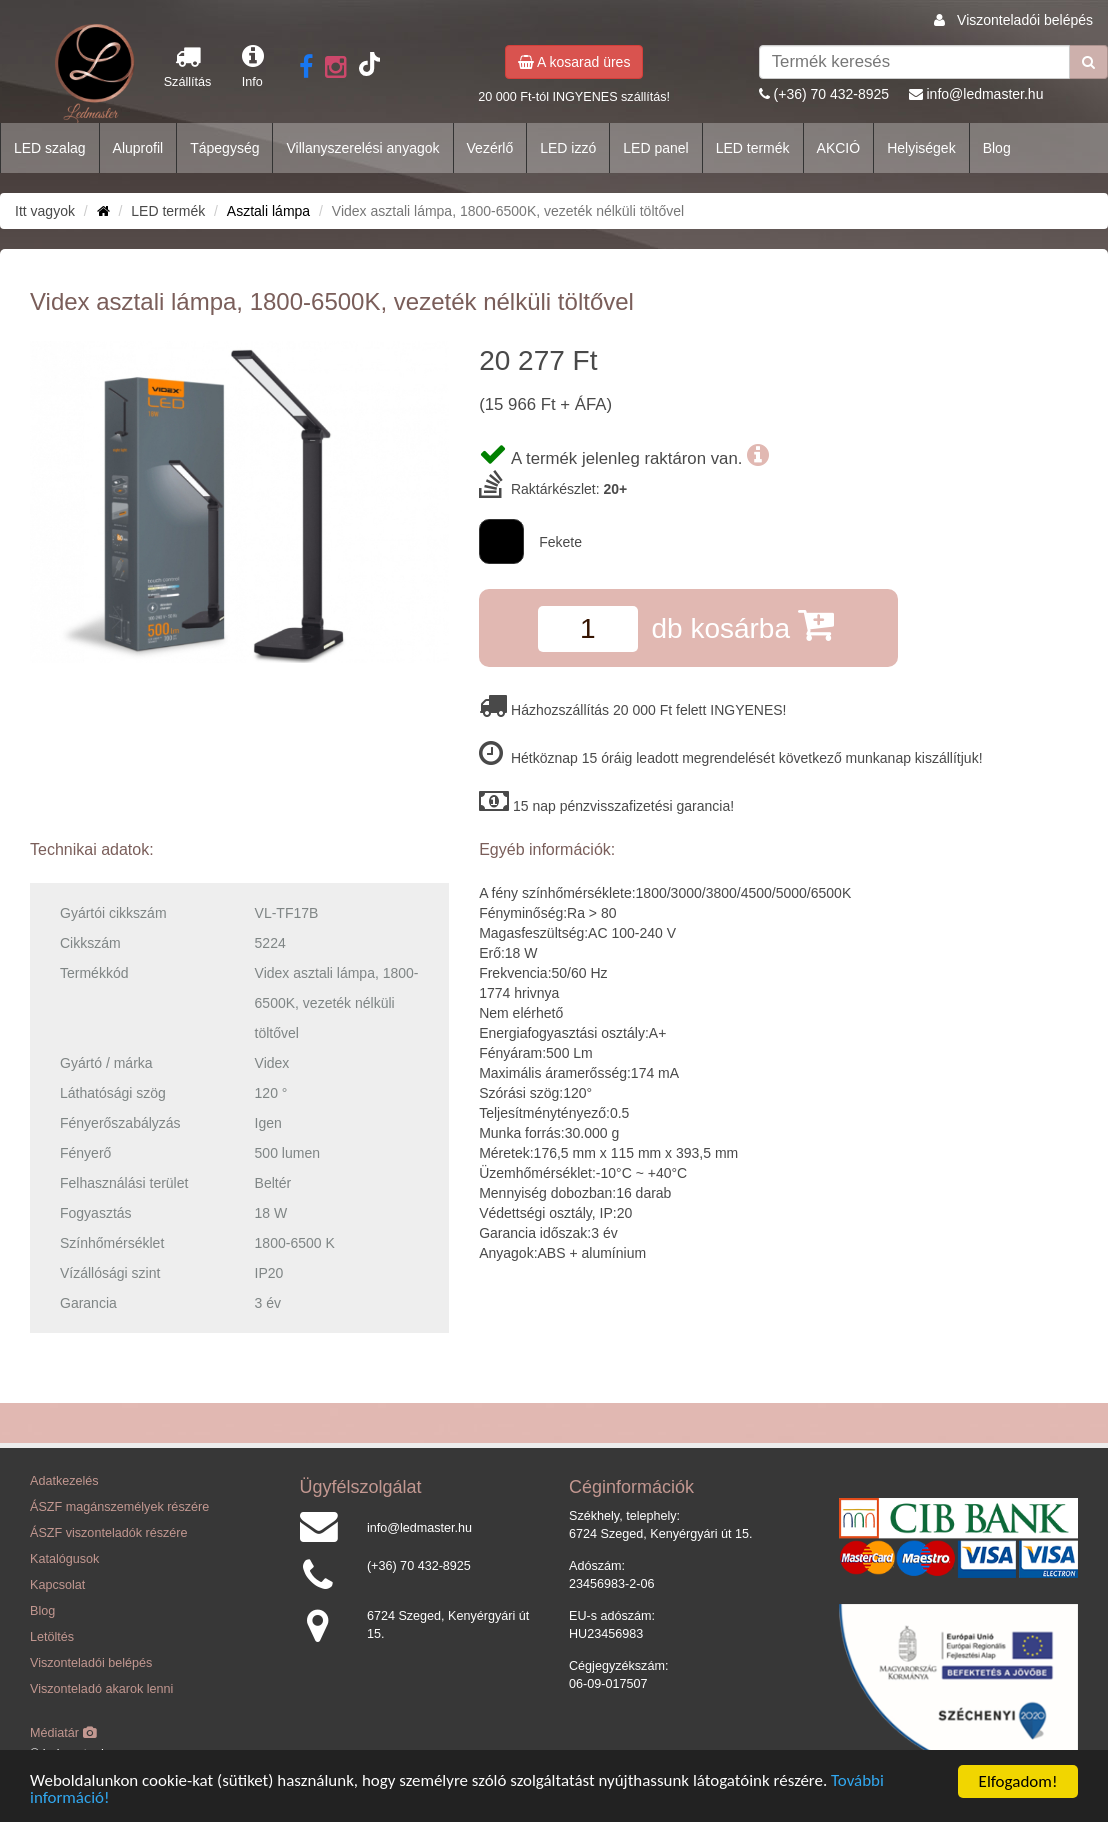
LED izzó (568, 148)
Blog (997, 148)
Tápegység (224, 148)
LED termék (753, 148)
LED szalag (50, 148)
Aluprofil (138, 148)
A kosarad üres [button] (574, 62)
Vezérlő (490, 148)
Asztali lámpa (268, 211)
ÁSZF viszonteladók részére (108, 1533)
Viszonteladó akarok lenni (101, 1689)
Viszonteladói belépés (1025, 20)
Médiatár (63, 1733)
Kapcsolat (57, 1585)
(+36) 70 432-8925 (832, 94)
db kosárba (742, 624)
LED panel (655, 148)
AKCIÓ (839, 148)
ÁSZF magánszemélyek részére (119, 1507)
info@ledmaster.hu (984, 94)
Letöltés (52, 1637)
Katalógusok (64, 1559)
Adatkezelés (64, 1481)
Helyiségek (921, 148)
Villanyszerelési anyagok (362, 148)
